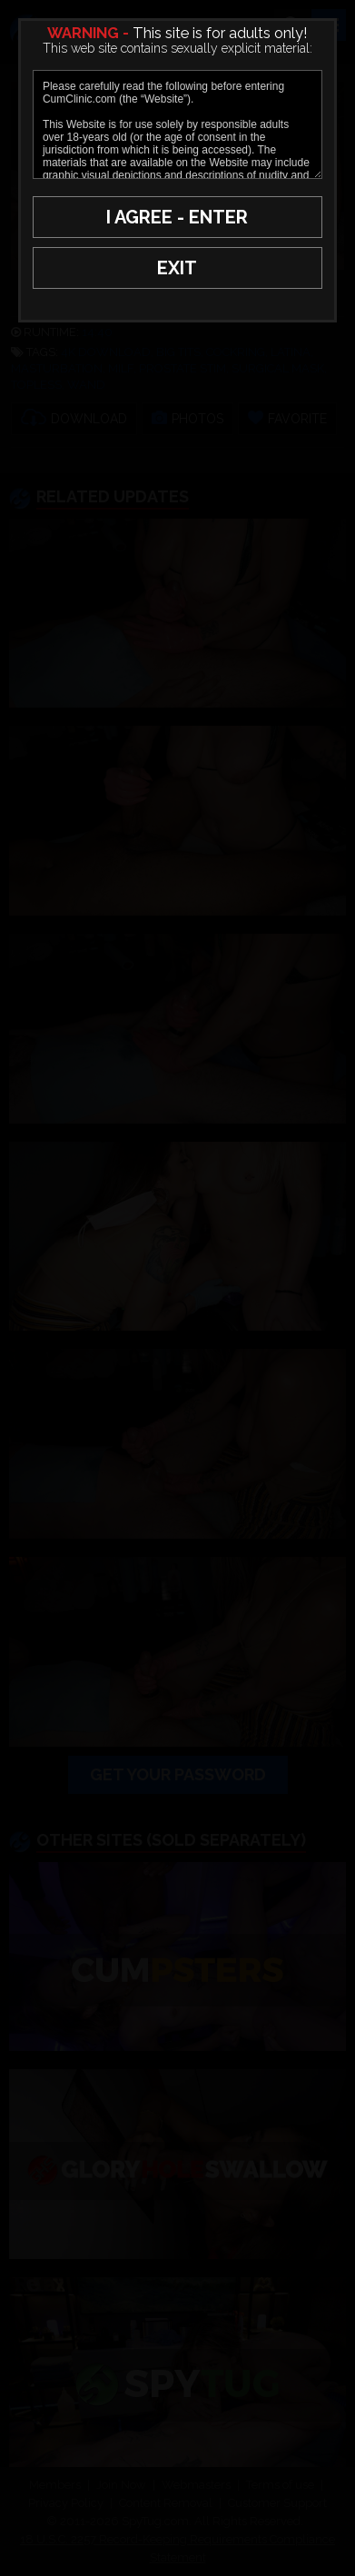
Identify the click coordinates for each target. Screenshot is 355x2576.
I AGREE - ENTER (177, 217)
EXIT (177, 268)
